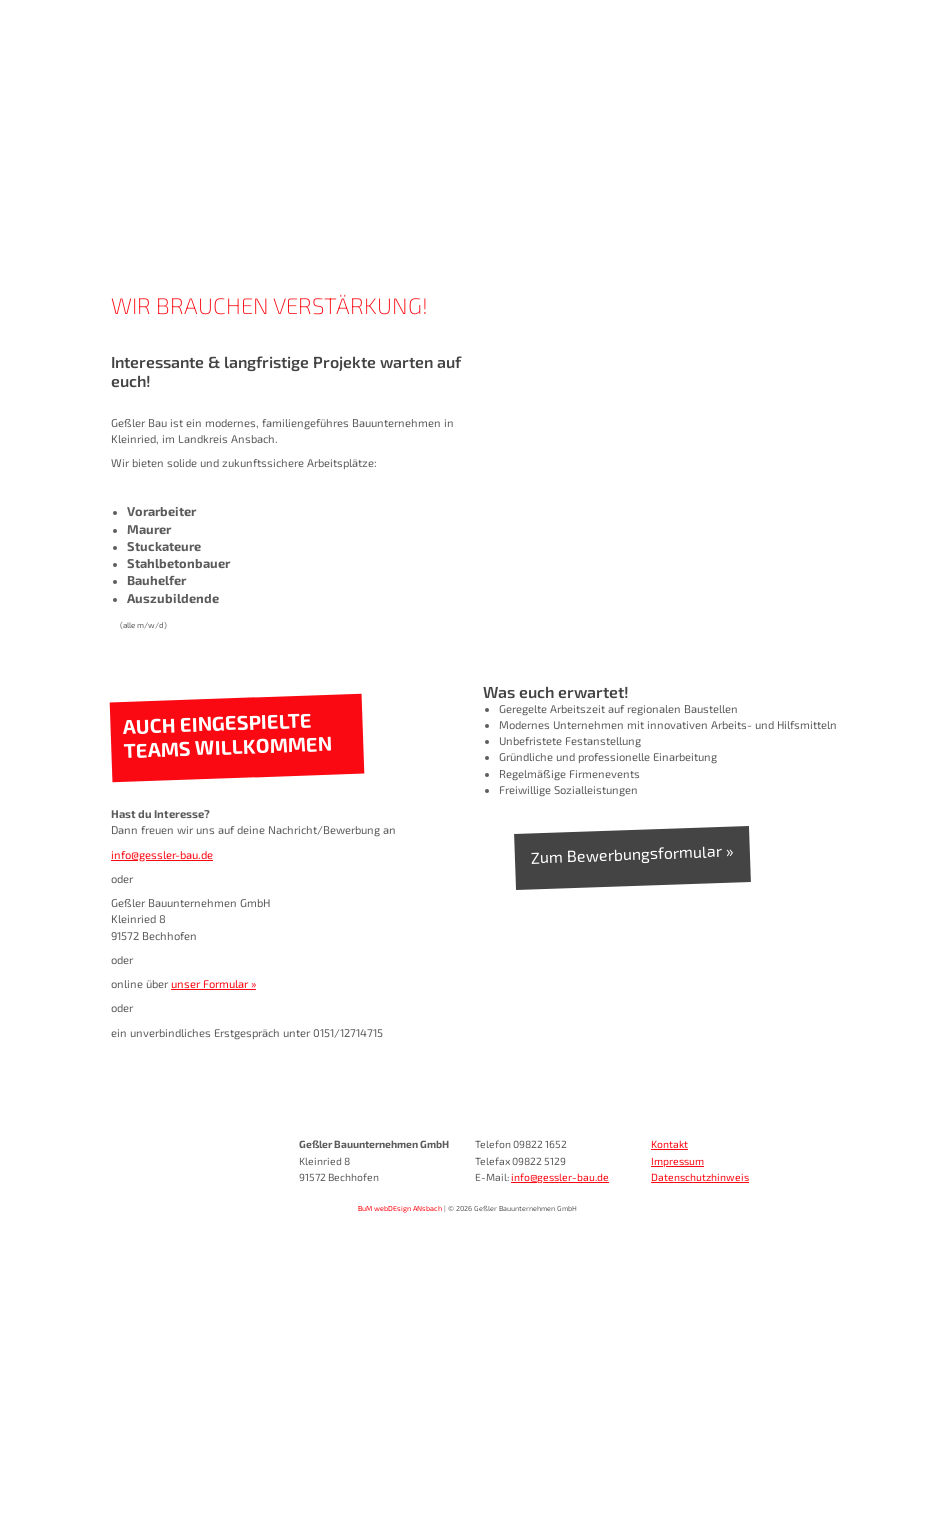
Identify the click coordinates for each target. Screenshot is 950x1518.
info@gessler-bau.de (162, 854)
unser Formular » (213, 983)
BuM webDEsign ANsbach (400, 1208)
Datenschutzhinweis (700, 1177)
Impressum (677, 1161)
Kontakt (669, 1144)
